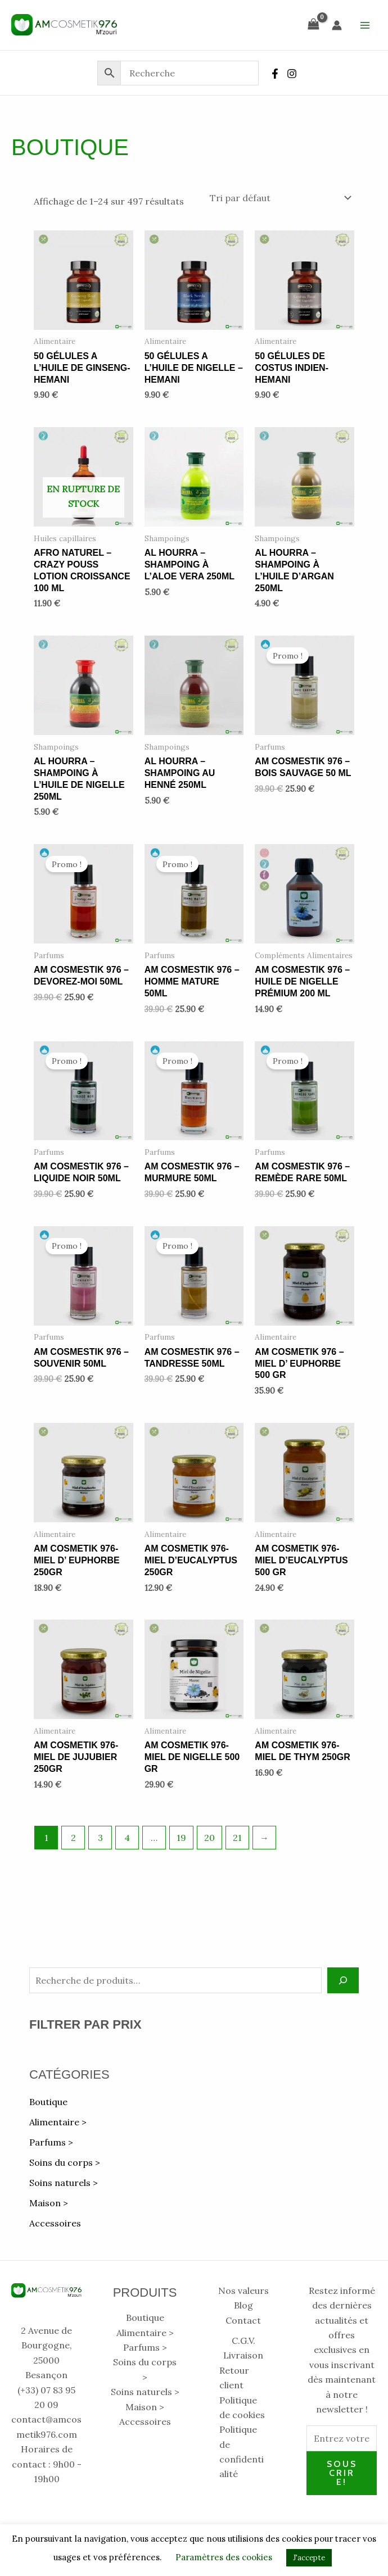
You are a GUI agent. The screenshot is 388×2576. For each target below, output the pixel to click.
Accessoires (55, 2223)
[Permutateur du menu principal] (365, 25)
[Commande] (279, 198)
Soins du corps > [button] (64, 2162)
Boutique (48, 2101)
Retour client (234, 2378)
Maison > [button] (48, 2202)
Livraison (243, 2355)
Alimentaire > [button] (58, 2122)
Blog (243, 2305)
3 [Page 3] (100, 1837)
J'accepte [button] (309, 2558)
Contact (243, 2320)
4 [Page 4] (127, 1837)
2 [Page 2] (73, 1837)
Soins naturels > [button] (63, 2182)
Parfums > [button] (51, 2142)
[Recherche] (343, 1980)
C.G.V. (243, 2340)
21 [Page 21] (237, 1837)
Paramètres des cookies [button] (223, 2557)
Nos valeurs (243, 2290)
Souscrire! (342, 2473)
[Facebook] (275, 74)
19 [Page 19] (181, 1837)
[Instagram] (292, 74)
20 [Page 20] (209, 1837)
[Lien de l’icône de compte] (337, 25)
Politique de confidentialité (241, 2451)
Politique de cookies (242, 2407)
